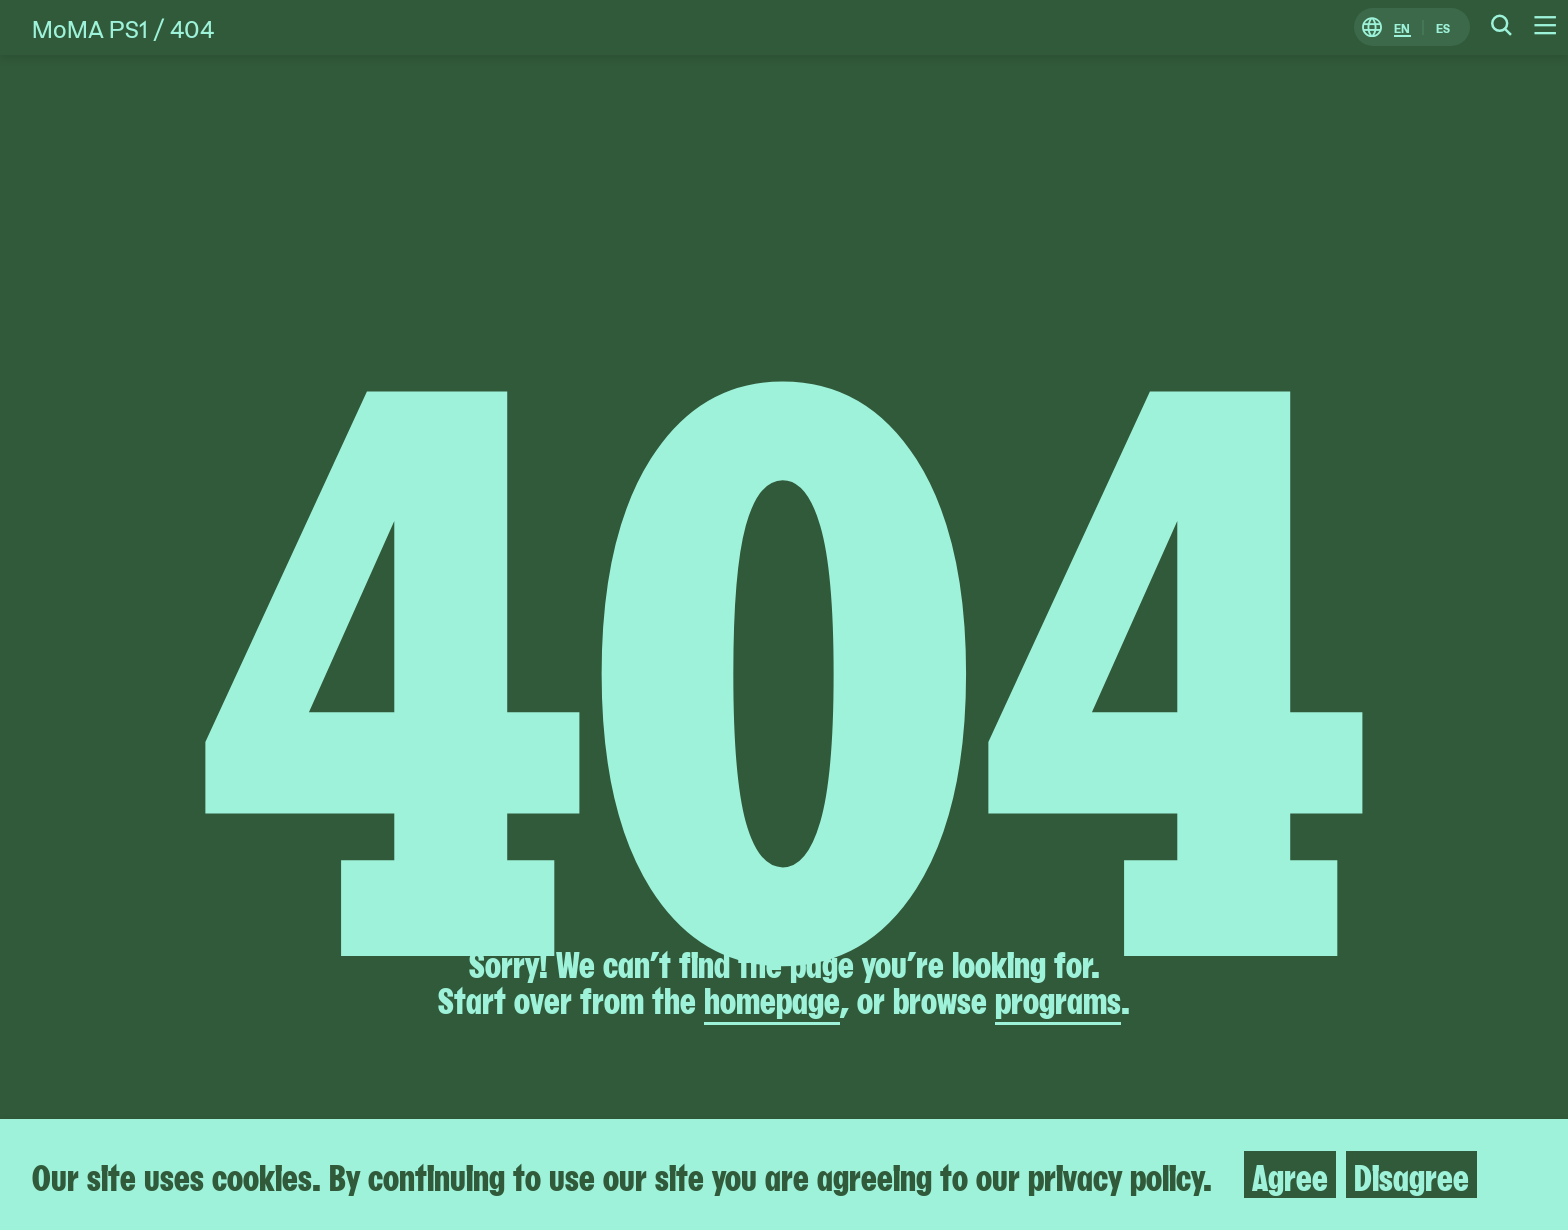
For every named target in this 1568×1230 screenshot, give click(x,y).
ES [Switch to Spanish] (1443, 27)
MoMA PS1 (90, 27)
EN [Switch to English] (1402, 27)
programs (1058, 998)
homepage (772, 998)
